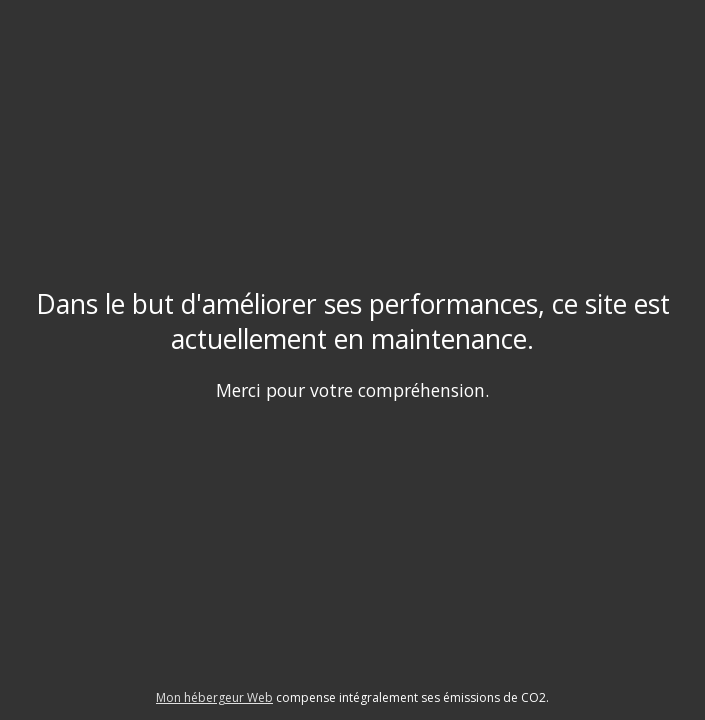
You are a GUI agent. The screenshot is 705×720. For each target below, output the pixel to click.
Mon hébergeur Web (214, 697)
